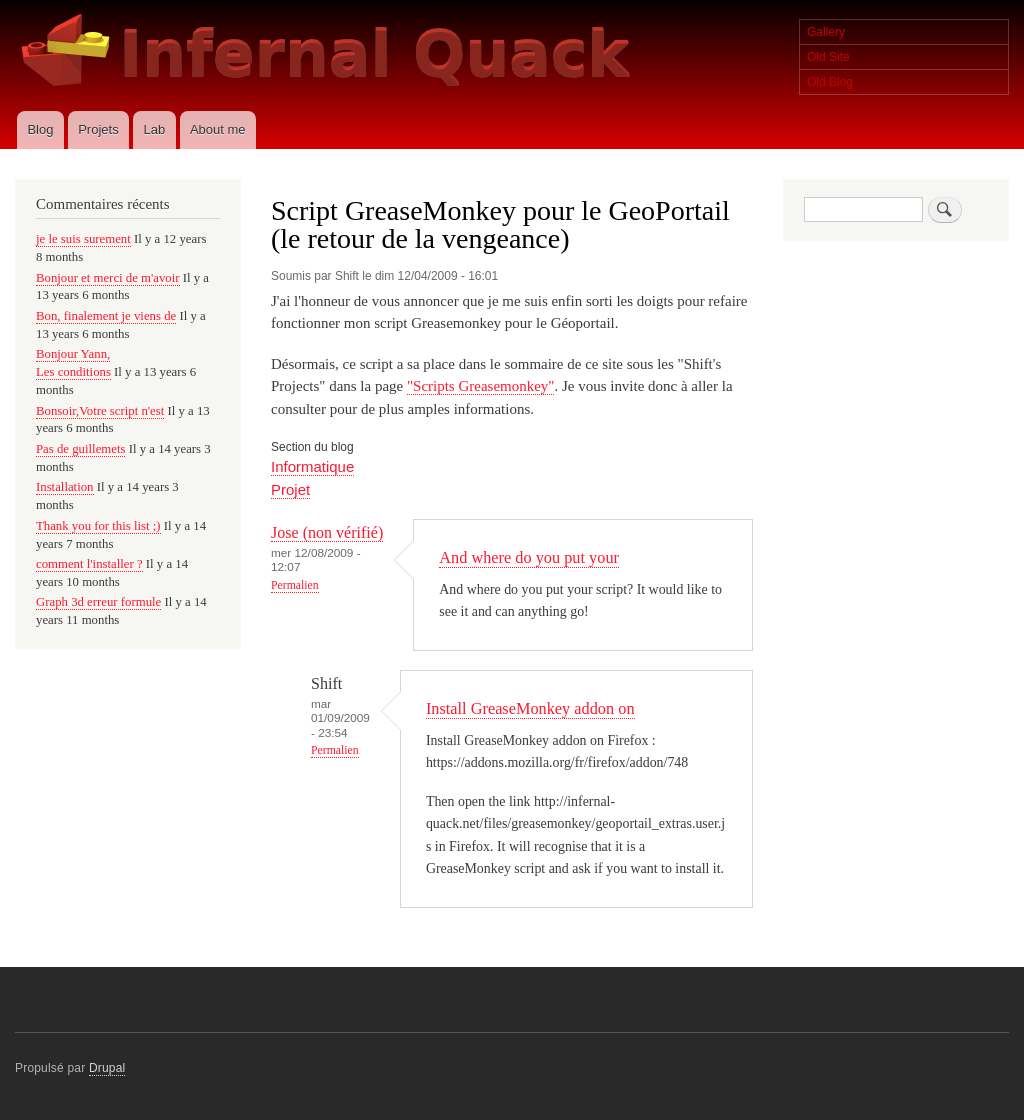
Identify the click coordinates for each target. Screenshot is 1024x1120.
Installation (65, 487)
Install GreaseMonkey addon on (530, 708)
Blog (40, 129)
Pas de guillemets (80, 449)
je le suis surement (83, 239)
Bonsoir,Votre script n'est (100, 411)
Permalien (295, 585)
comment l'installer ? (89, 564)
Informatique (312, 466)
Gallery (826, 32)
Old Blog (830, 82)
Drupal (107, 1068)
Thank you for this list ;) (98, 526)
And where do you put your (529, 557)
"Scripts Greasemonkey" (480, 386)
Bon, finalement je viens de (106, 316)
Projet (290, 489)
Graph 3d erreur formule (98, 602)
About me (218, 129)
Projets (98, 129)
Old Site (828, 57)
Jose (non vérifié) (327, 532)
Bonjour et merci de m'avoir (108, 278)
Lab (154, 129)
